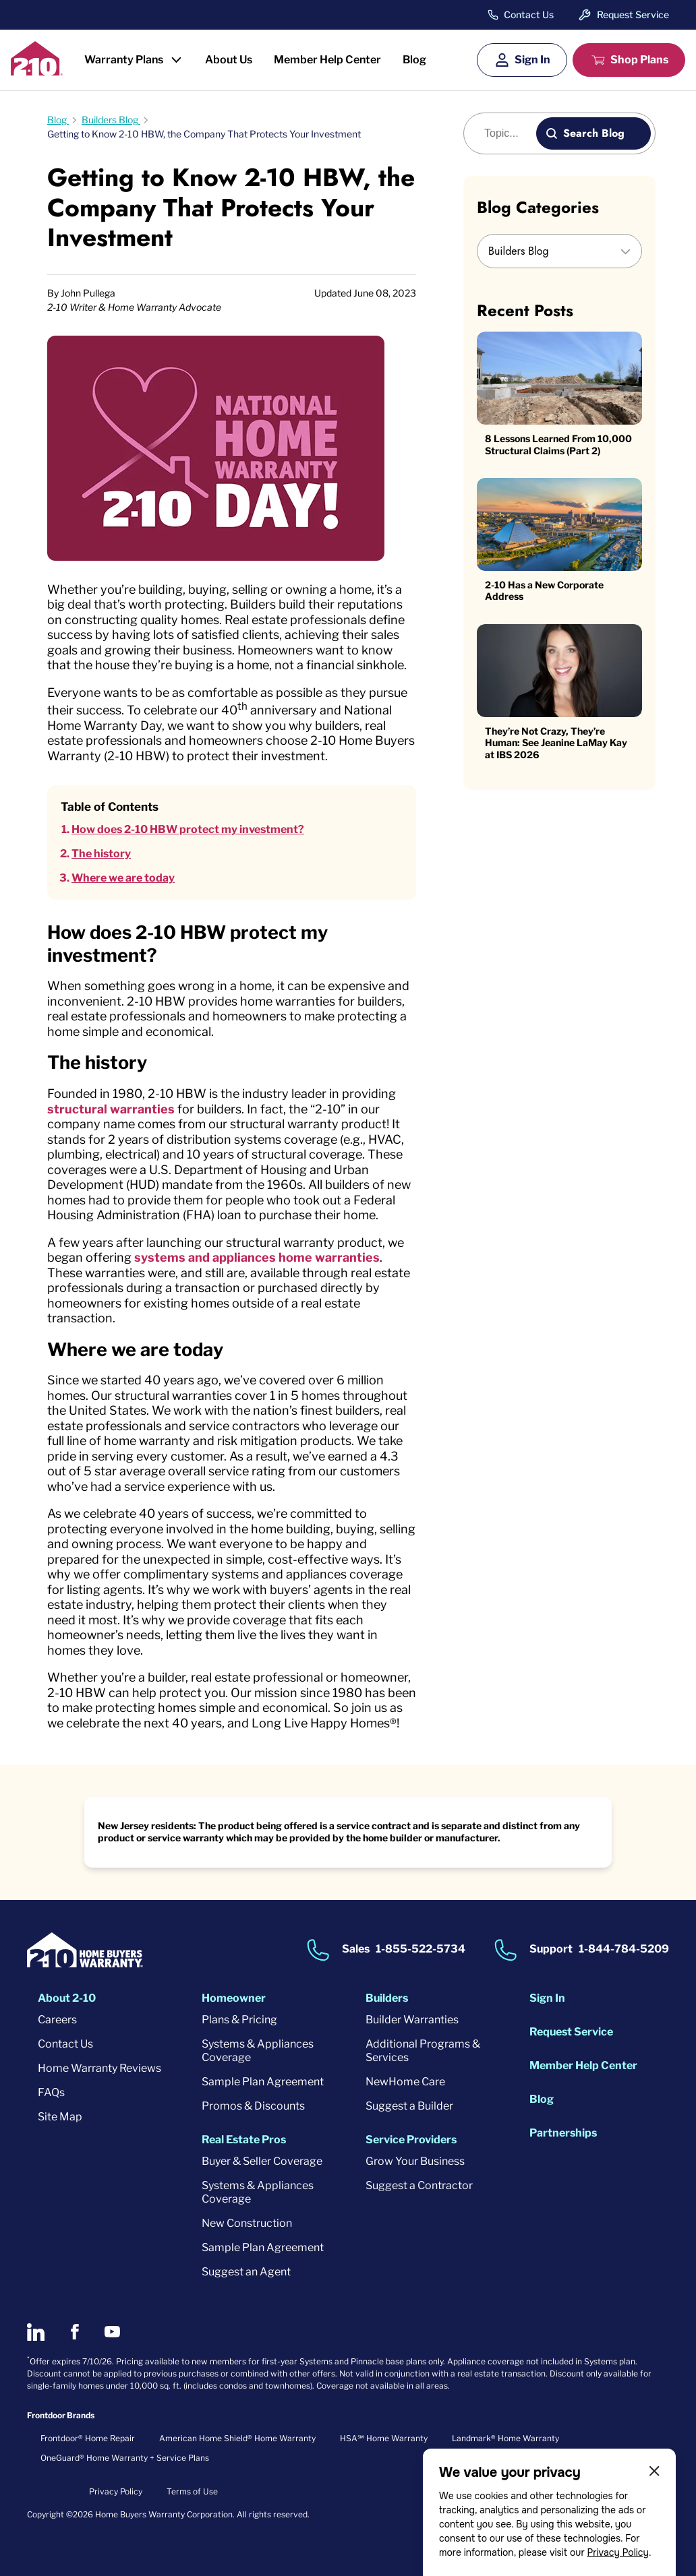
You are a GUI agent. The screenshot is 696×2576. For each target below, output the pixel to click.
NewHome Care (405, 2081)
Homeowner (234, 1998)
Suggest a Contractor (419, 2185)
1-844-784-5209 (624, 1948)
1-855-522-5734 (420, 1948)
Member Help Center (327, 59)
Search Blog (594, 133)
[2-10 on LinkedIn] (36, 2332)
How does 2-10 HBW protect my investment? (187, 829)
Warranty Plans (123, 59)
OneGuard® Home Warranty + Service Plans (124, 2458)
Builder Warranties (412, 2019)
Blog (414, 59)
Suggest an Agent (246, 2271)
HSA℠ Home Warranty (384, 2438)
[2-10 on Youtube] (112, 2331)
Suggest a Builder (409, 2105)
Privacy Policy (618, 2552)
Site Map (60, 2116)
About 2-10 (67, 1998)
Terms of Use (192, 2491)
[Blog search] (507, 133)
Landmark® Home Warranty (505, 2438)
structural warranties (111, 1109)
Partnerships (563, 2132)
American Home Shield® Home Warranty (237, 2438)
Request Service (633, 14)
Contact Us (529, 14)
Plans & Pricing (239, 2019)
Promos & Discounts (253, 2105)
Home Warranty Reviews (99, 2068)
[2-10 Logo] (37, 71)
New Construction (247, 2223)
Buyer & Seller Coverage (262, 2161)
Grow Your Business (415, 2161)
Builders (387, 1998)
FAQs (51, 2092)
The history (101, 853)
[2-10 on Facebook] (74, 2331)
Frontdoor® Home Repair (87, 2438)
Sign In (532, 59)
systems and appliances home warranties (257, 1257)
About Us (228, 59)
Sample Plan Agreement (263, 2081)
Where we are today (123, 877)
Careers (57, 2019)
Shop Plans (639, 59)
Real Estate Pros (244, 2139)
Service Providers (411, 2139)
